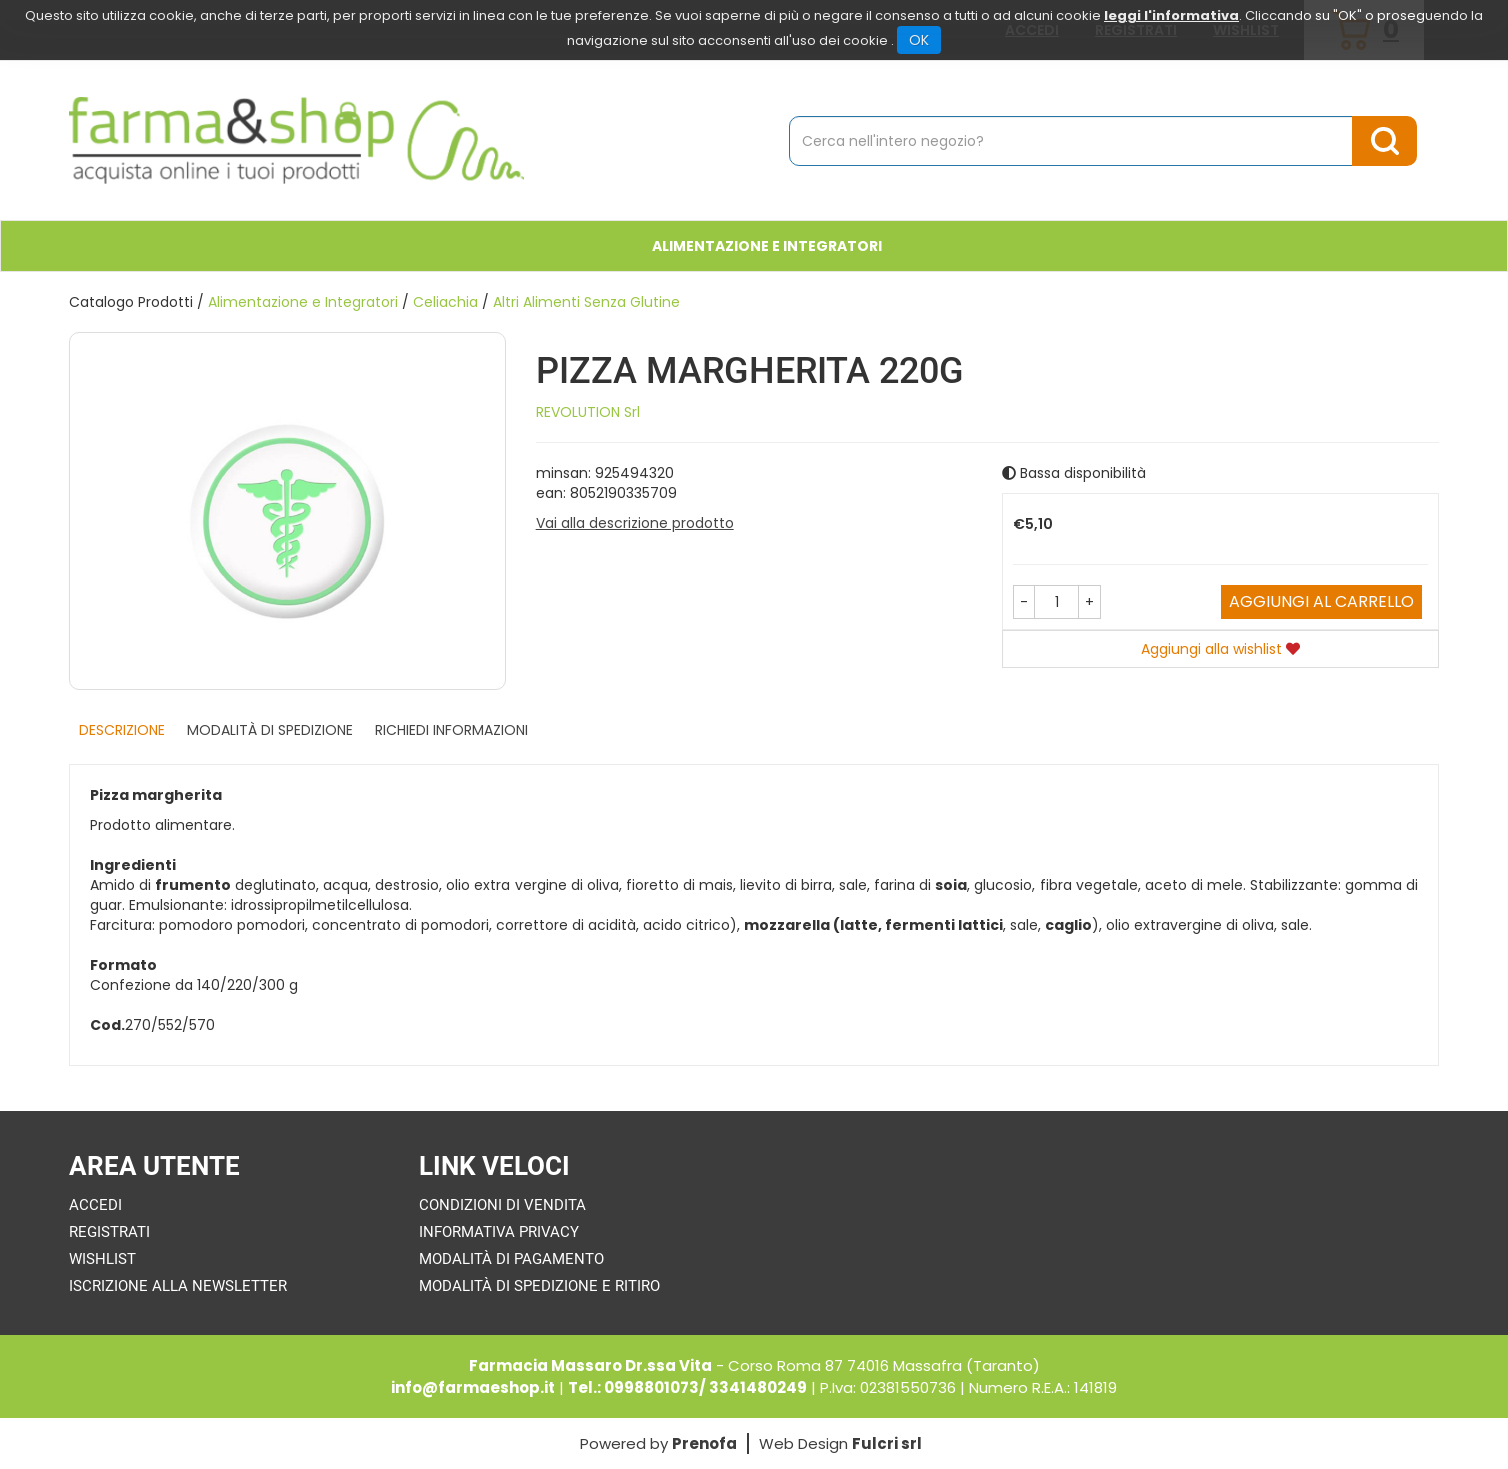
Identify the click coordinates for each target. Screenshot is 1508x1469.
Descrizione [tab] (122, 730)
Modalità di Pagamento (511, 1259)
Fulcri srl (887, 1443)
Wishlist (102, 1259)
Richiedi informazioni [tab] (451, 730)
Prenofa (704, 1443)
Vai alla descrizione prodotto (635, 523)
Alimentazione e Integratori (767, 246)
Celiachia (445, 302)
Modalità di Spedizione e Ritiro (539, 1286)
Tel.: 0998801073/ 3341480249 (687, 1387)
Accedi (95, 1205)
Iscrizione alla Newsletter (178, 1286)
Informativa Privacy (499, 1232)
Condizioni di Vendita (502, 1205)
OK (919, 40)
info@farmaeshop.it (473, 1387)
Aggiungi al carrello (1321, 601)
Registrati (109, 1232)
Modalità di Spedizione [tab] (270, 730)
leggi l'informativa (1171, 15)
